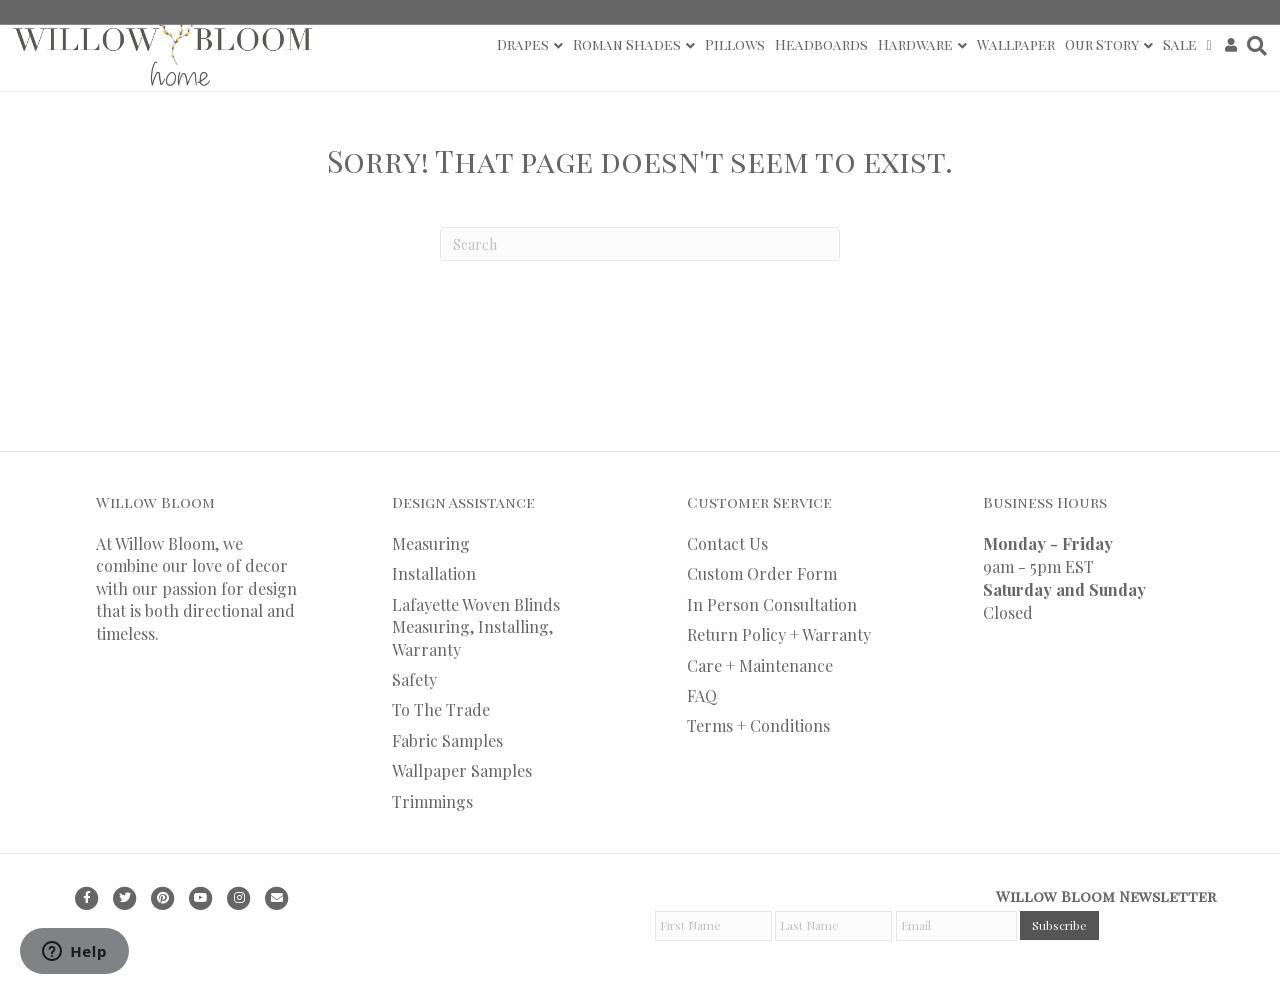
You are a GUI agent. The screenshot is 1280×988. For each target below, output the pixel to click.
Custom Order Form (762, 573)
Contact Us (727, 543)
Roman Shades (627, 44)
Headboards (821, 44)
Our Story (1102, 44)
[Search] (1254, 46)
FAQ (702, 695)
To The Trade (441, 709)
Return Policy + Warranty (779, 634)
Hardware (915, 44)
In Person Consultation (772, 604)
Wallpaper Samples (462, 770)
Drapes (523, 44)
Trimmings (432, 801)
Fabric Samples (447, 740)
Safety (414, 679)
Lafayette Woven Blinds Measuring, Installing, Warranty (476, 627)
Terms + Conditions (758, 725)
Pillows (735, 44)
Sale (1180, 44)
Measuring (431, 543)
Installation (434, 573)
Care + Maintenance (760, 665)
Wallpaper (1016, 44)
